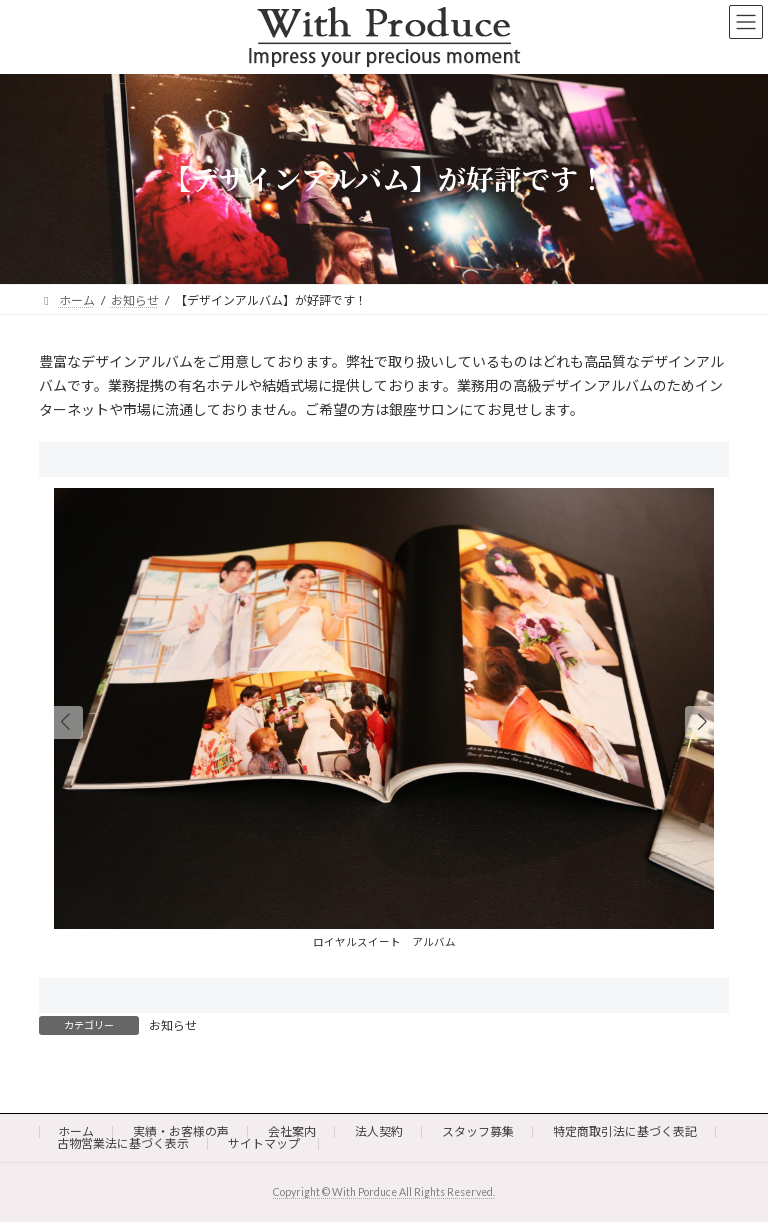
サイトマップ (264, 1143)
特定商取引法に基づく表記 (625, 1131)
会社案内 (292, 1131)
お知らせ (173, 1025)
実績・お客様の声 (181, 1131)
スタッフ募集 (478, 1131)
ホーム (76, 1131)
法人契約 (379, 1131)
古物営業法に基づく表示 (123, 1143)
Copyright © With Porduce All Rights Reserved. (384, 1192)
